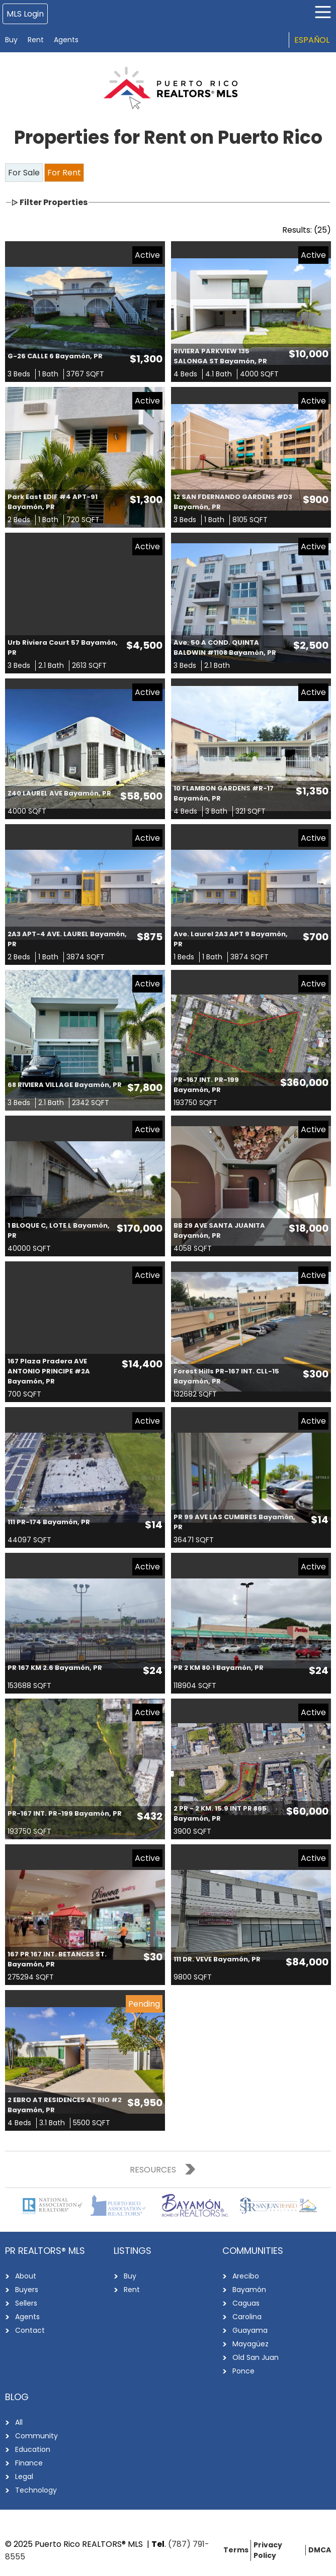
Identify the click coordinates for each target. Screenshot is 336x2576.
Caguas (246, 2303)
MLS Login (25, 14)
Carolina (247, 2317)
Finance (29, 2463)
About (25, 2276)
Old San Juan (255, 2357)
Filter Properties (54, 202)
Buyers (26, 2290)
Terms (235, 2550)
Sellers (26, 2303)
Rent (36, 40)
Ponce (243, 2371)
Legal (24, 2476)
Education (32, 2449)
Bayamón (249, 2290)
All (19, 2422)
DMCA (319, 2550)
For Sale (24, 172)
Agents (66, 40)
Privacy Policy (268, 2550)
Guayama (250, 2330)
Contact (30, 2330)
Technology (36, 2490)
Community (36, 2436)
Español (311, 40)
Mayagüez (250, 2344)
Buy (11, 40)
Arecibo (245, 2276)
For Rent (64, 172)
